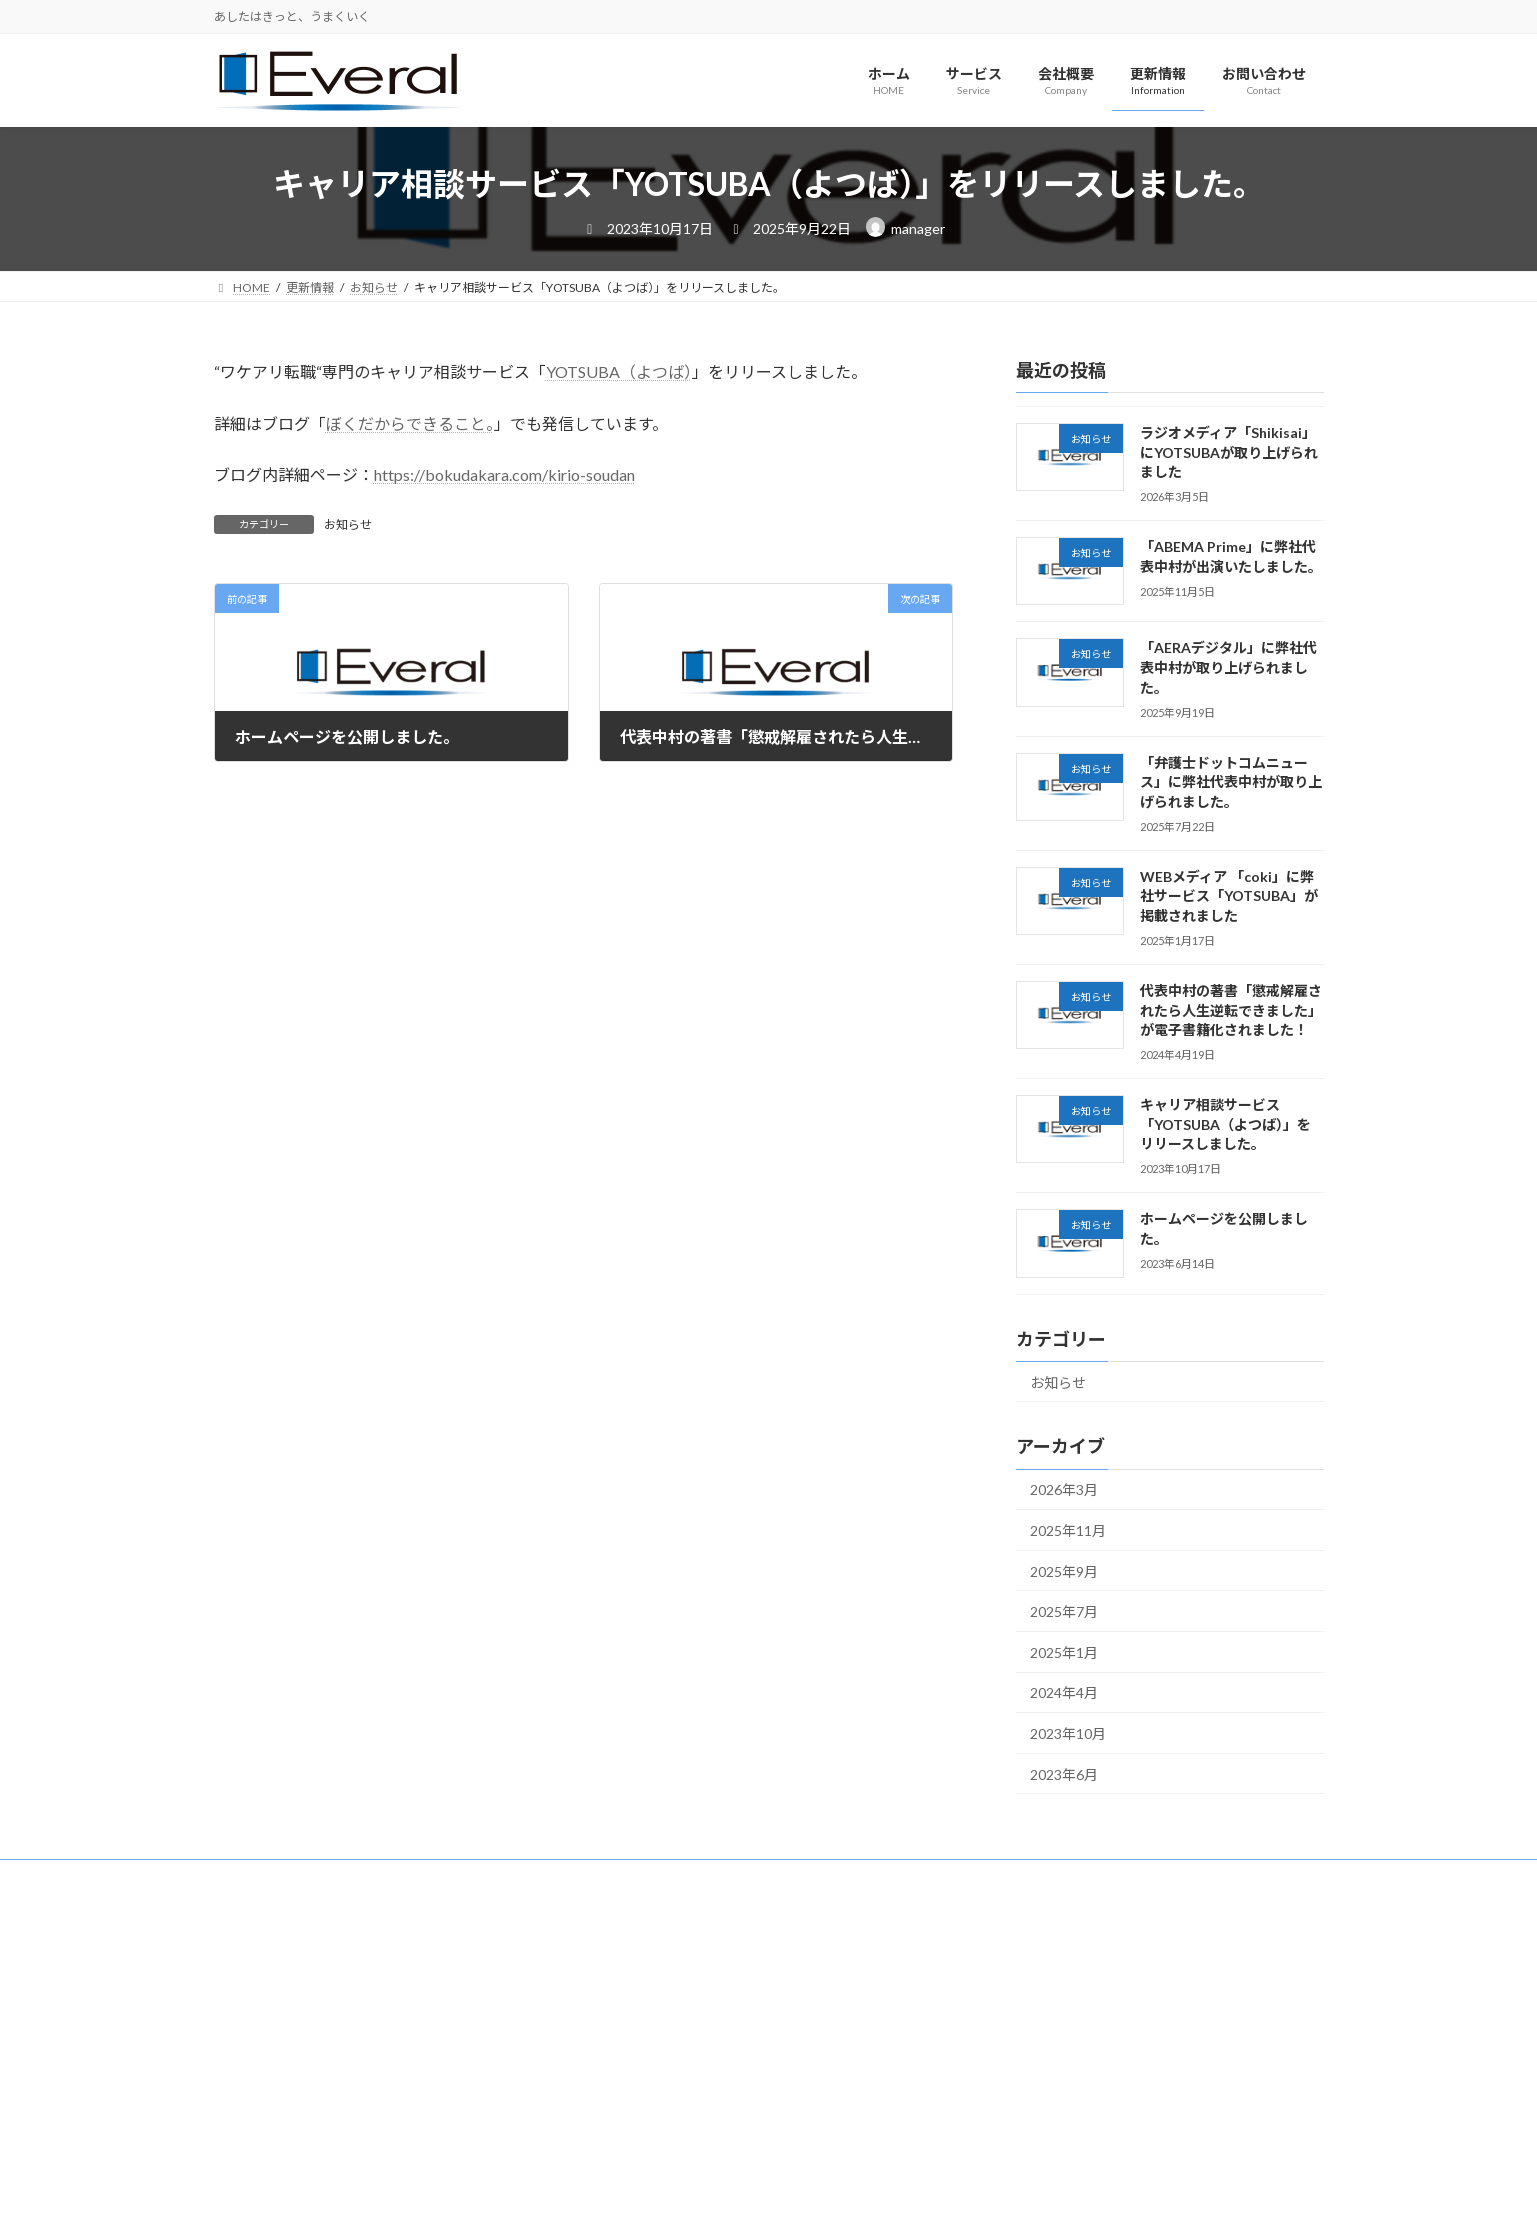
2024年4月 (1064, 1693)
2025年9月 (1064, 1571)
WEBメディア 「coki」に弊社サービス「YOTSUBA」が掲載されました (1228, 896)
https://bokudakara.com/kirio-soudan (504, 474)
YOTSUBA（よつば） (619, 371)
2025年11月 (1068, 1530)
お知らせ (348, 524)
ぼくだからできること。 (410, 423)
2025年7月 (1064, 1612)
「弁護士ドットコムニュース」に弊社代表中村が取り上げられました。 (1230, 782)
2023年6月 (1064, 1774)
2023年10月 (1068, 1733)
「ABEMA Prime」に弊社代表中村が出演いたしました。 (1230, 557)
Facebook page (652, 1939)
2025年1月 (1064, 1652)
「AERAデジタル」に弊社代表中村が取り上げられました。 (1227, 668)
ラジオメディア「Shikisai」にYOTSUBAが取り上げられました (1228, 452)
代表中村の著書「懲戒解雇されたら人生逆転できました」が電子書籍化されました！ (1230, 1010)
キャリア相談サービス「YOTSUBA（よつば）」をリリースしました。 (1224, 1125)
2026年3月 (1064, 1490)
